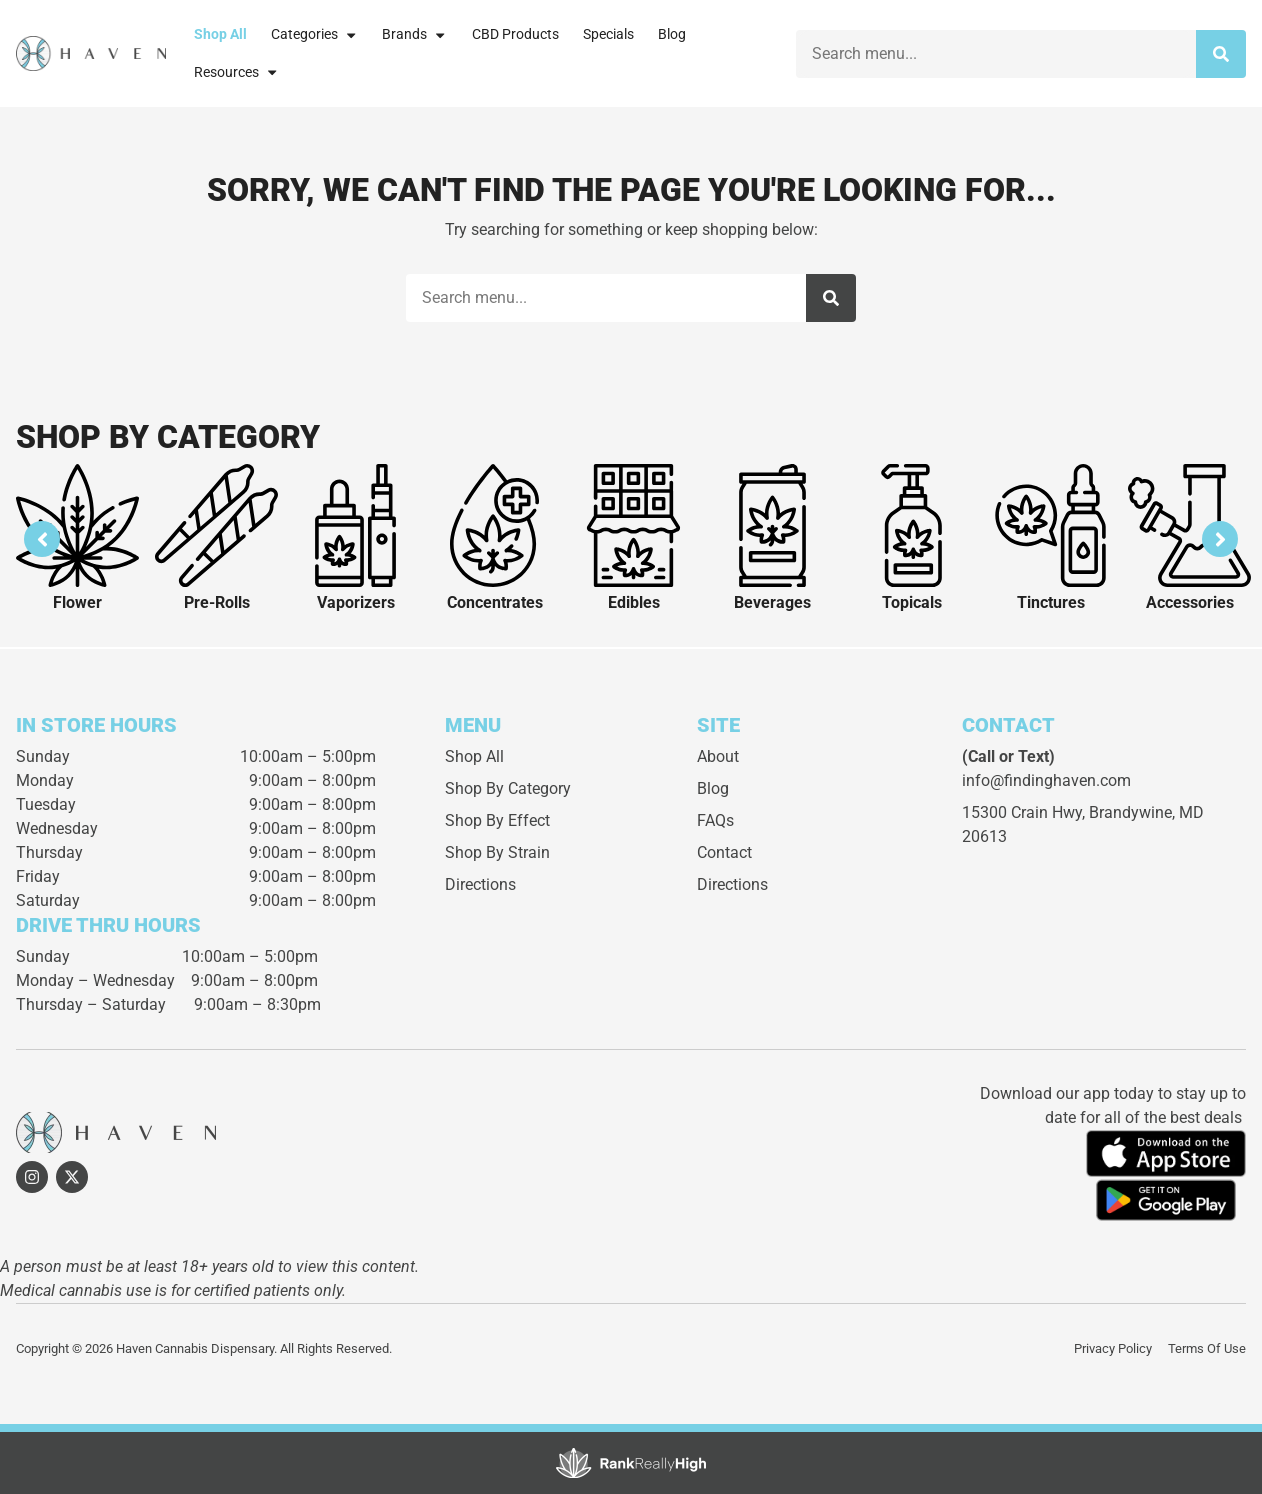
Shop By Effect (497, 820)
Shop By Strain (497, 852)
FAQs (715, 820)
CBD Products (515, 34)
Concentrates (495, 602)
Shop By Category (508, 788)
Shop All (220, 34)
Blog (672, 34)
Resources (236, 72)
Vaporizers (356, 602)
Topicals (912, 602)
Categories (314, 35)
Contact (724, 852)
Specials (608, 34)
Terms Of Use (1207, 1348)
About (718, 756)
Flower (77, 602)
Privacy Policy (1113, 1348)
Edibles (634, 602)
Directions (480, 884)
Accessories (1190, 602)
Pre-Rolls (217, 602)
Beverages (772, 602)
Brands (414, 35)
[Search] (1221, 54)
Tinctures (1051, 602)
